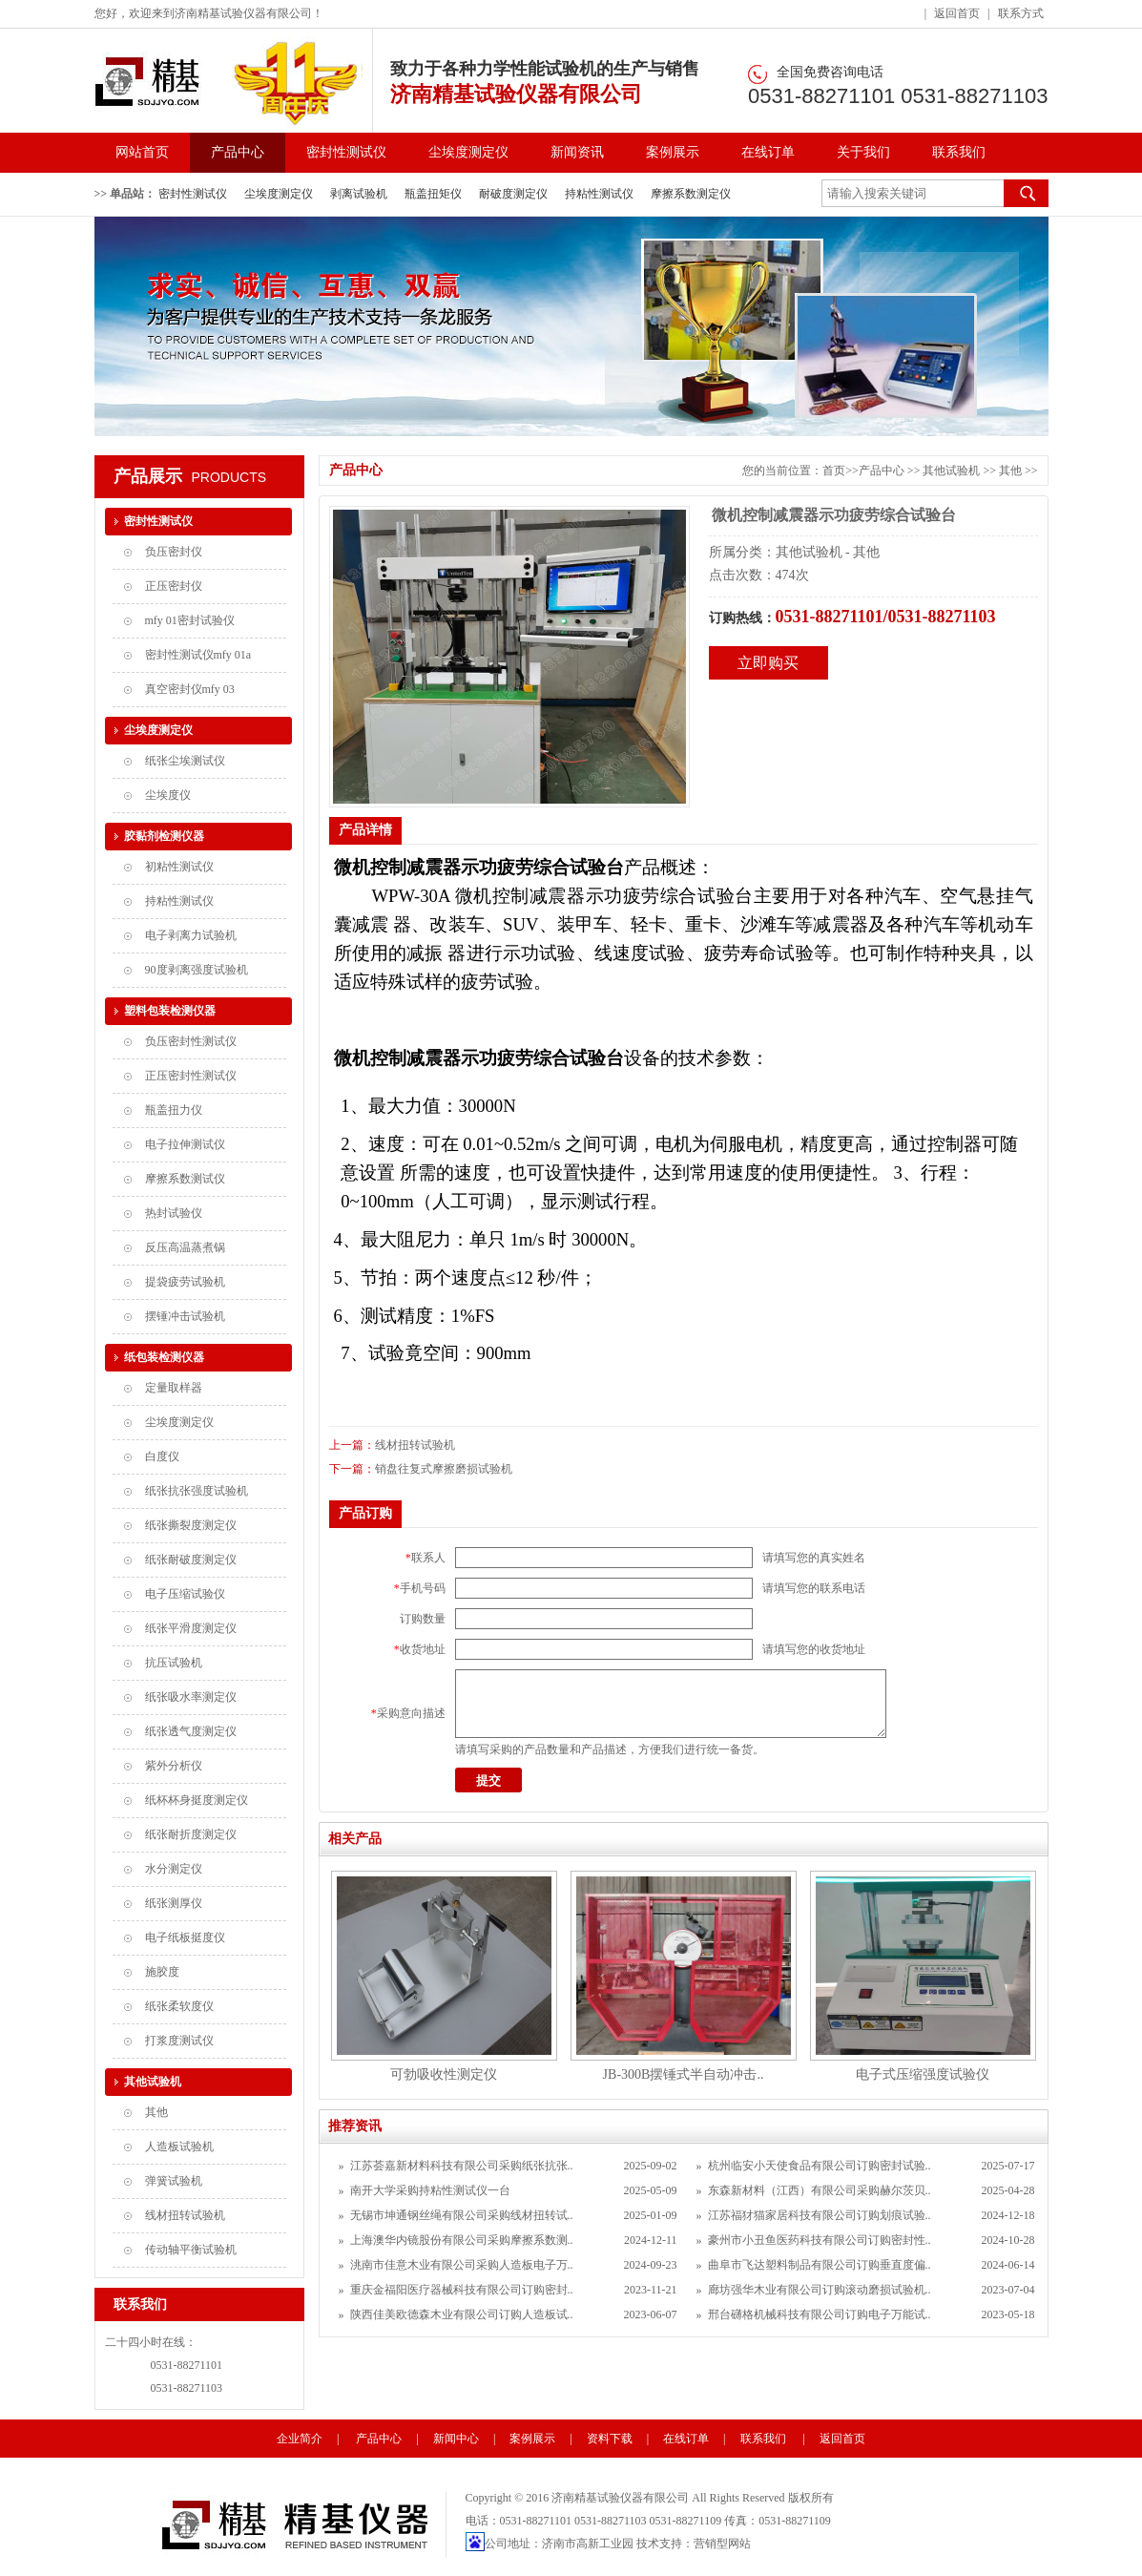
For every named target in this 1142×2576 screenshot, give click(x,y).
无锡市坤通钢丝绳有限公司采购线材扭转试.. (461, 2215)
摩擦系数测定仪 (691, 193)
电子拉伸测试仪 (185, 1144)
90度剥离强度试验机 (196, 969)
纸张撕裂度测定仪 (191, 1525)
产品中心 (237, 152)
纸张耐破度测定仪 (191, 1559)
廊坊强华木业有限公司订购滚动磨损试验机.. (819, 2289)
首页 (833, 470)
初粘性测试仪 (179, 866)
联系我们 (959, 152)
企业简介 (299, 2438)
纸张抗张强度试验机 (196, 1490)
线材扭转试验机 (415, 1445)
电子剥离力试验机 (191, 935)
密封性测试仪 (346, 152)
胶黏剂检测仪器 (164, 836)
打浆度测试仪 (179, 2040)
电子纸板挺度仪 (185, 1937)
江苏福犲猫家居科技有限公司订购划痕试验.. (819, 2215)
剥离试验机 (358, 193)
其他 (1012, 470)
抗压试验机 (173, 1662)
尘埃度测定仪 (468, 152)
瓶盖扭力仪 (173, 1110)
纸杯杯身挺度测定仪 (196, 1800)
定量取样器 (173, 1387)
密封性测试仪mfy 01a (198, 654)
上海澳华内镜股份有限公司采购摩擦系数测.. (461, 2240)
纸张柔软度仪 (179, 2006)
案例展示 (672, 152)
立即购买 (768, 663)
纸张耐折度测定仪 (191, 1834)
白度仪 (162, 1456)
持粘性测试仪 (599, 193)
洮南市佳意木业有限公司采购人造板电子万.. (461, 2265)
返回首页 (957, 13)
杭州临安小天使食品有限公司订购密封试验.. (819, 2165)
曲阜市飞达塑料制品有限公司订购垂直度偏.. (819, 2265)
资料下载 (610, 2438)
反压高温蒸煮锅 (185, 1247)
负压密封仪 (173, 551)
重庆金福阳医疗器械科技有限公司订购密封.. (461, 2289)
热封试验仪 (173, 1213)
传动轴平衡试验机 (191, 2249)
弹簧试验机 (173, 2181)
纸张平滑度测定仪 (191, 1628)
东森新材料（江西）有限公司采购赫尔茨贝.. (819, 2190)
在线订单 (768, 152)
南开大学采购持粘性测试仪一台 (430, 2190)
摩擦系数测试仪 (185, 1178)
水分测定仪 (173, 1868)
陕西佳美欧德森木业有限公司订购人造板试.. (461, 2314)
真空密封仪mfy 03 (190, 689)
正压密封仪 (173, 586)
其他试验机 (953, 470)
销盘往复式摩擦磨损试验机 (443, 1469)
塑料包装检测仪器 (170, 1010)
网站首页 (142, 152)
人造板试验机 (179, 2146)
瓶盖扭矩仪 (433, 193)
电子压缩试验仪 (185, 1594)
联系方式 (1021, 13)
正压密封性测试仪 (191, 1075)
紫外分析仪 (173, 1765)
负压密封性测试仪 (191, 1041)
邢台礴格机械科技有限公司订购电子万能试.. (819, 2314)
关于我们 (863, 152)
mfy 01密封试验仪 (190, 620)
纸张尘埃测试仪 (185, 760)
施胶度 (162, 1972)
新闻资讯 (577, 152)
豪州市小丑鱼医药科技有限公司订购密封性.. (819, 2240)
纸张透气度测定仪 (191, 1731)
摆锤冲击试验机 (185, 1316)
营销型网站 (722, 2543)
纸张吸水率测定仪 (191, 1697)
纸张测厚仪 (173, 1903)
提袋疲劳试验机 (185, 1281)
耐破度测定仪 (513, 193)
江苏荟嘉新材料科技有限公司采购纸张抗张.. (461, 2165)
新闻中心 (456, 2438)
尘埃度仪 (168, 795)
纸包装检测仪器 (164, 1357)
